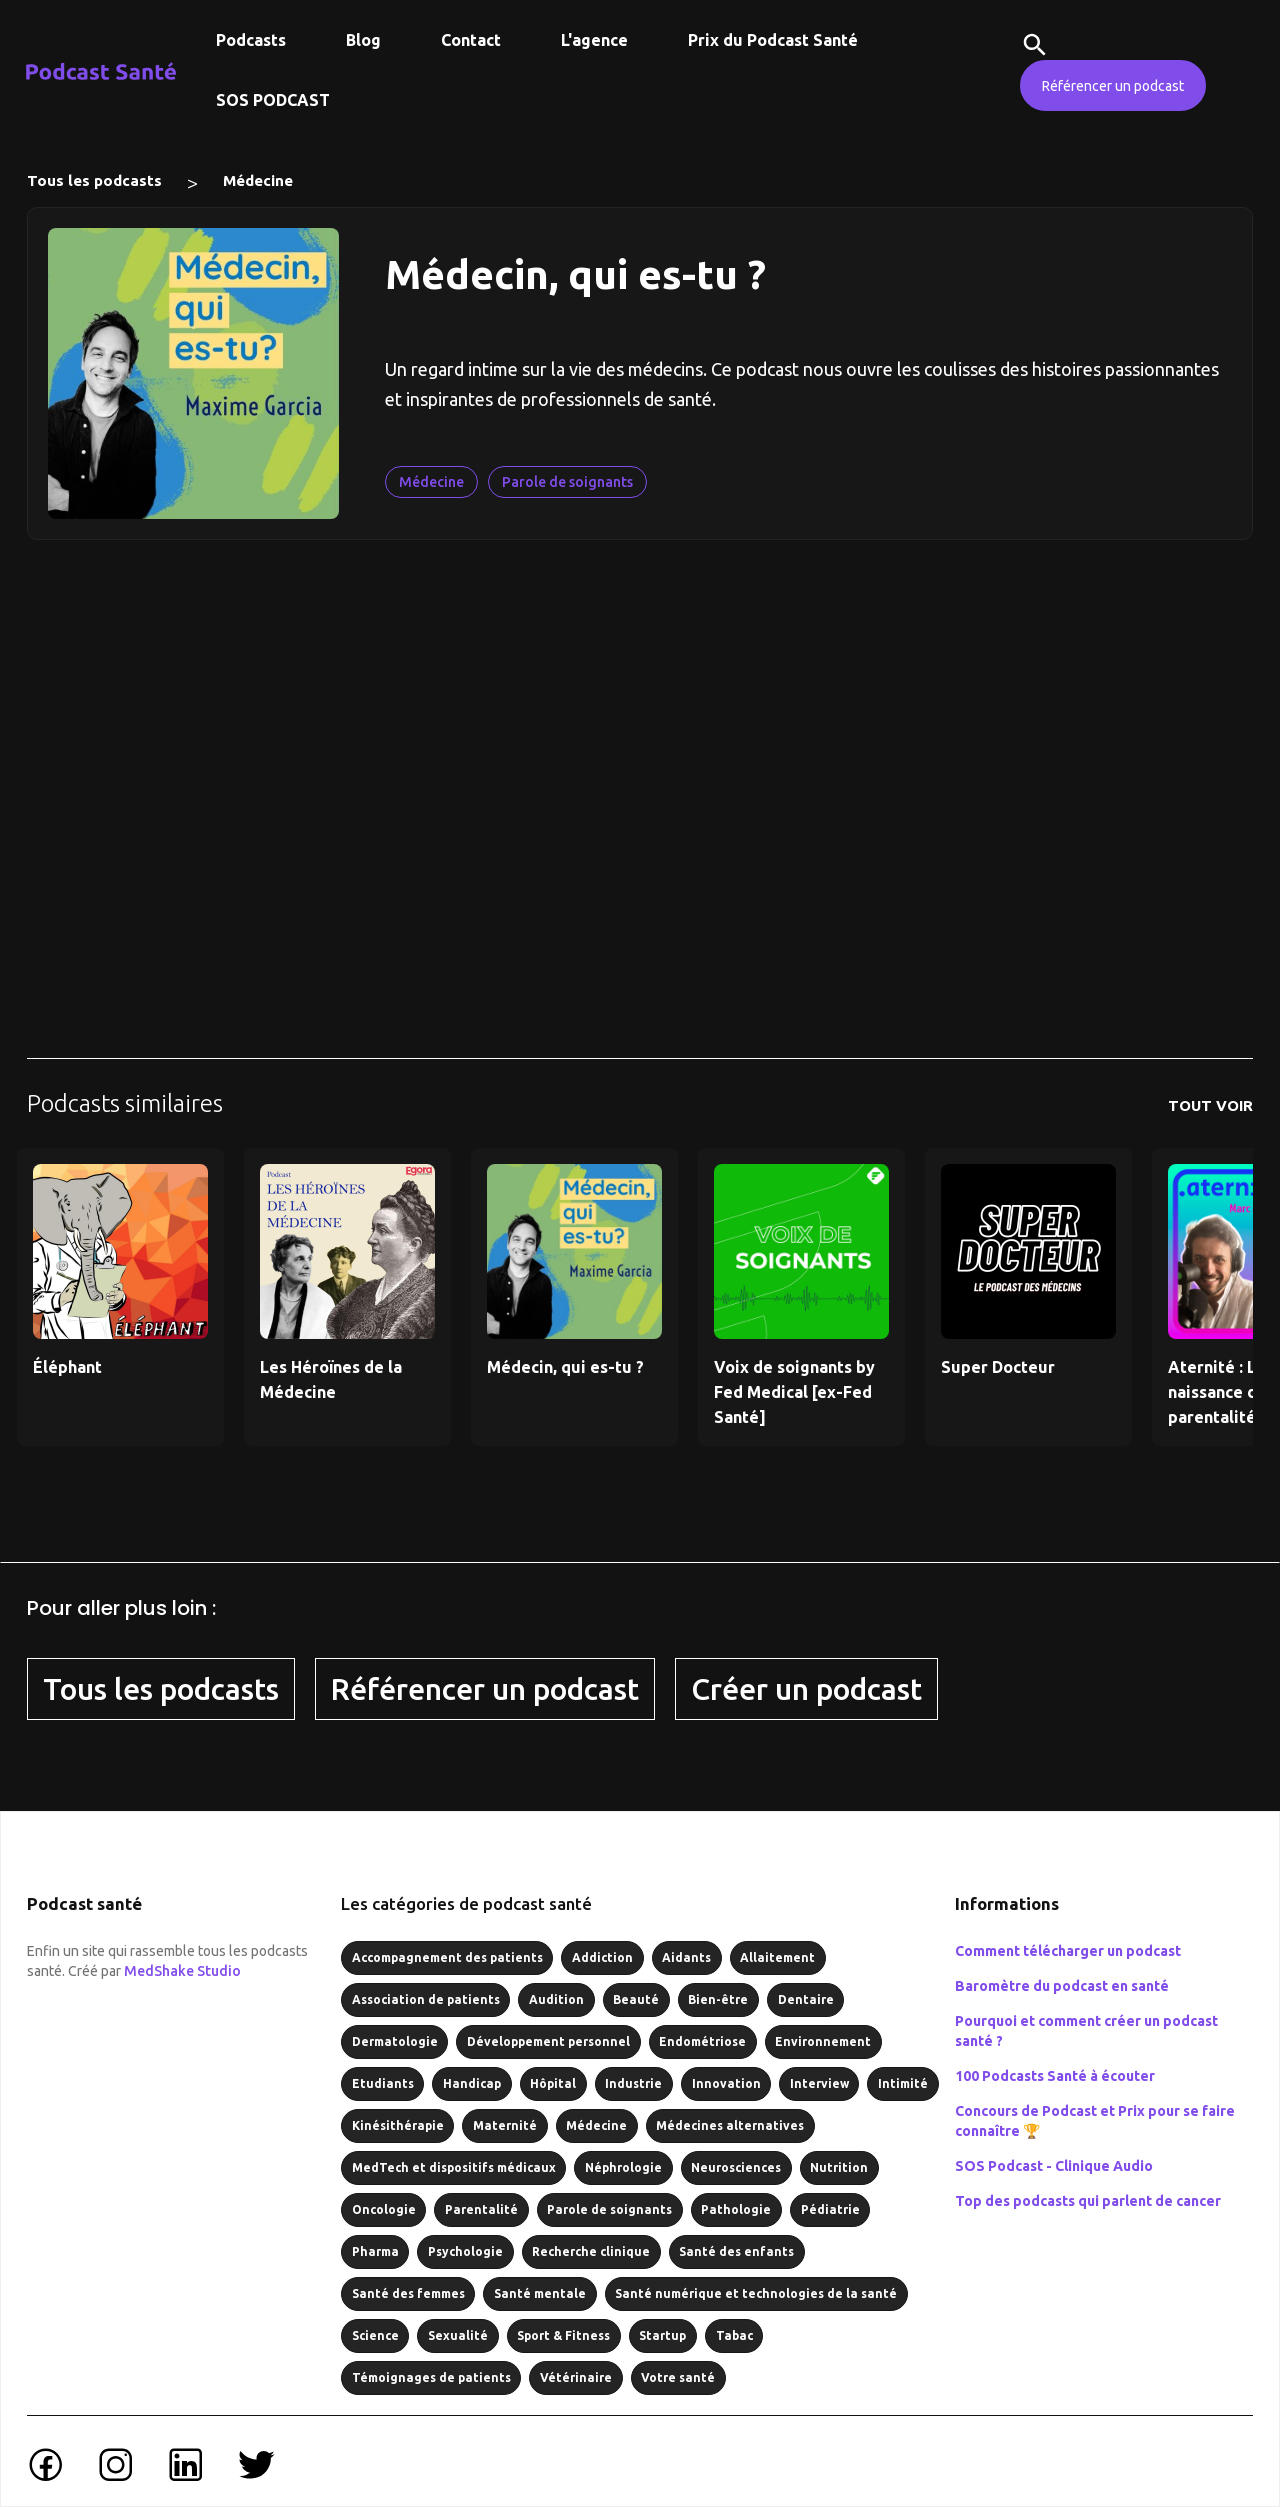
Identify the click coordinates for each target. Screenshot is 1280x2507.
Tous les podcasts (94, 180)
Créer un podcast (806, 1689)
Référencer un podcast (1113, 86)
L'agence (594, 40)
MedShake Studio (182, 1971)
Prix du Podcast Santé (773, 40)
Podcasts (251, 40)
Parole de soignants (567, 482)
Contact (471, 40)
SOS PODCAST (273, 100)
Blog (363, 40)
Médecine (258, 180)
